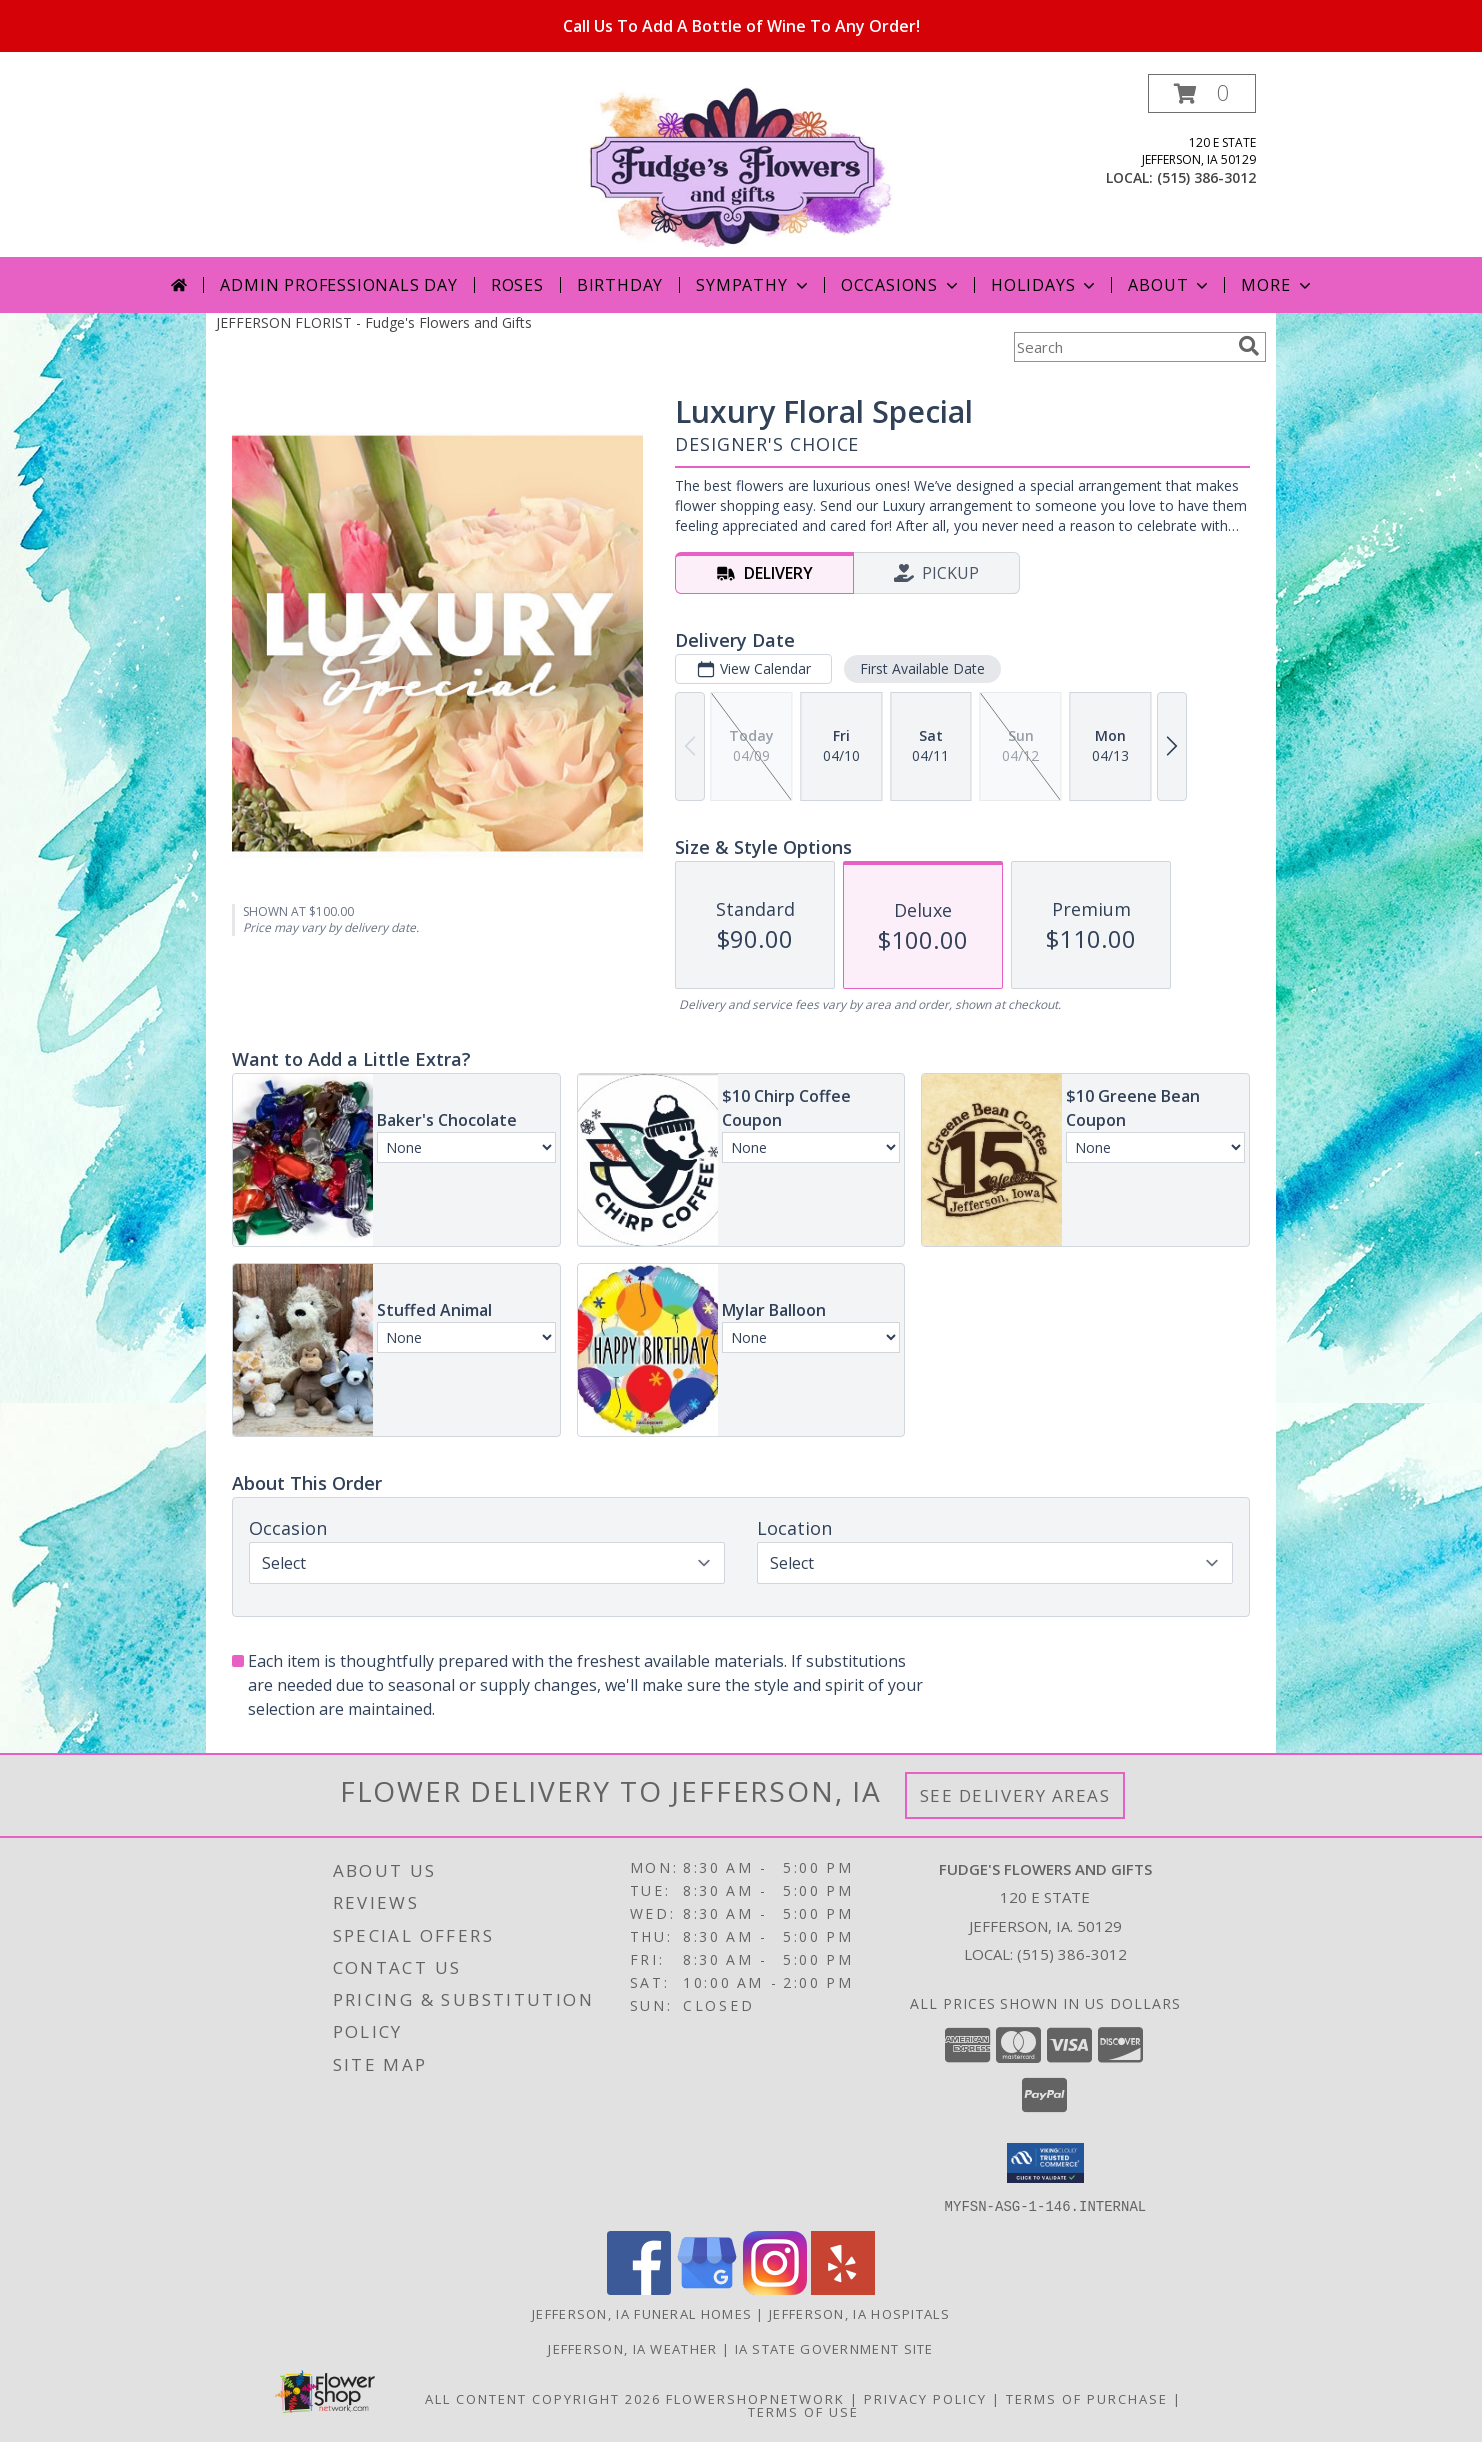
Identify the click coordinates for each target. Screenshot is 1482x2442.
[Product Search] (1122, 347)
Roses (517, 285)
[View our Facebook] (639, 2288)
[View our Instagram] (775, 2288)
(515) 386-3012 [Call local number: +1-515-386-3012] (1206, 177)
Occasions (901, 285)
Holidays (1045, 285)
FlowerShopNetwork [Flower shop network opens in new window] (755, 2398)
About (1170, 285)
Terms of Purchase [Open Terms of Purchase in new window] (1087, 2398)
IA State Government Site (834, 2348)
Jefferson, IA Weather (632, 2348)
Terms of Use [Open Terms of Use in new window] (803, 2411)
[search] (1249, 346)
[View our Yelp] (843, 2288)
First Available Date (922, 668)
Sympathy (753, 285)
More (1277, 285)
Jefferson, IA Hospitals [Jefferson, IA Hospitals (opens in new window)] (859, 2313)
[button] (1202, 93)
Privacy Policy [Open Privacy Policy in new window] (925, 2398)
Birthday (620, 285)
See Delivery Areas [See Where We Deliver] (1015, 1795)
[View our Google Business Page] (707, 2288)
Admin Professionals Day (338, 285)
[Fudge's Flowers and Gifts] (741, 165)
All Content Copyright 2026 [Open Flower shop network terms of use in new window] (543, 2398)
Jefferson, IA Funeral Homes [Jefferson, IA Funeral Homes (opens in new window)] (642, 2313)
